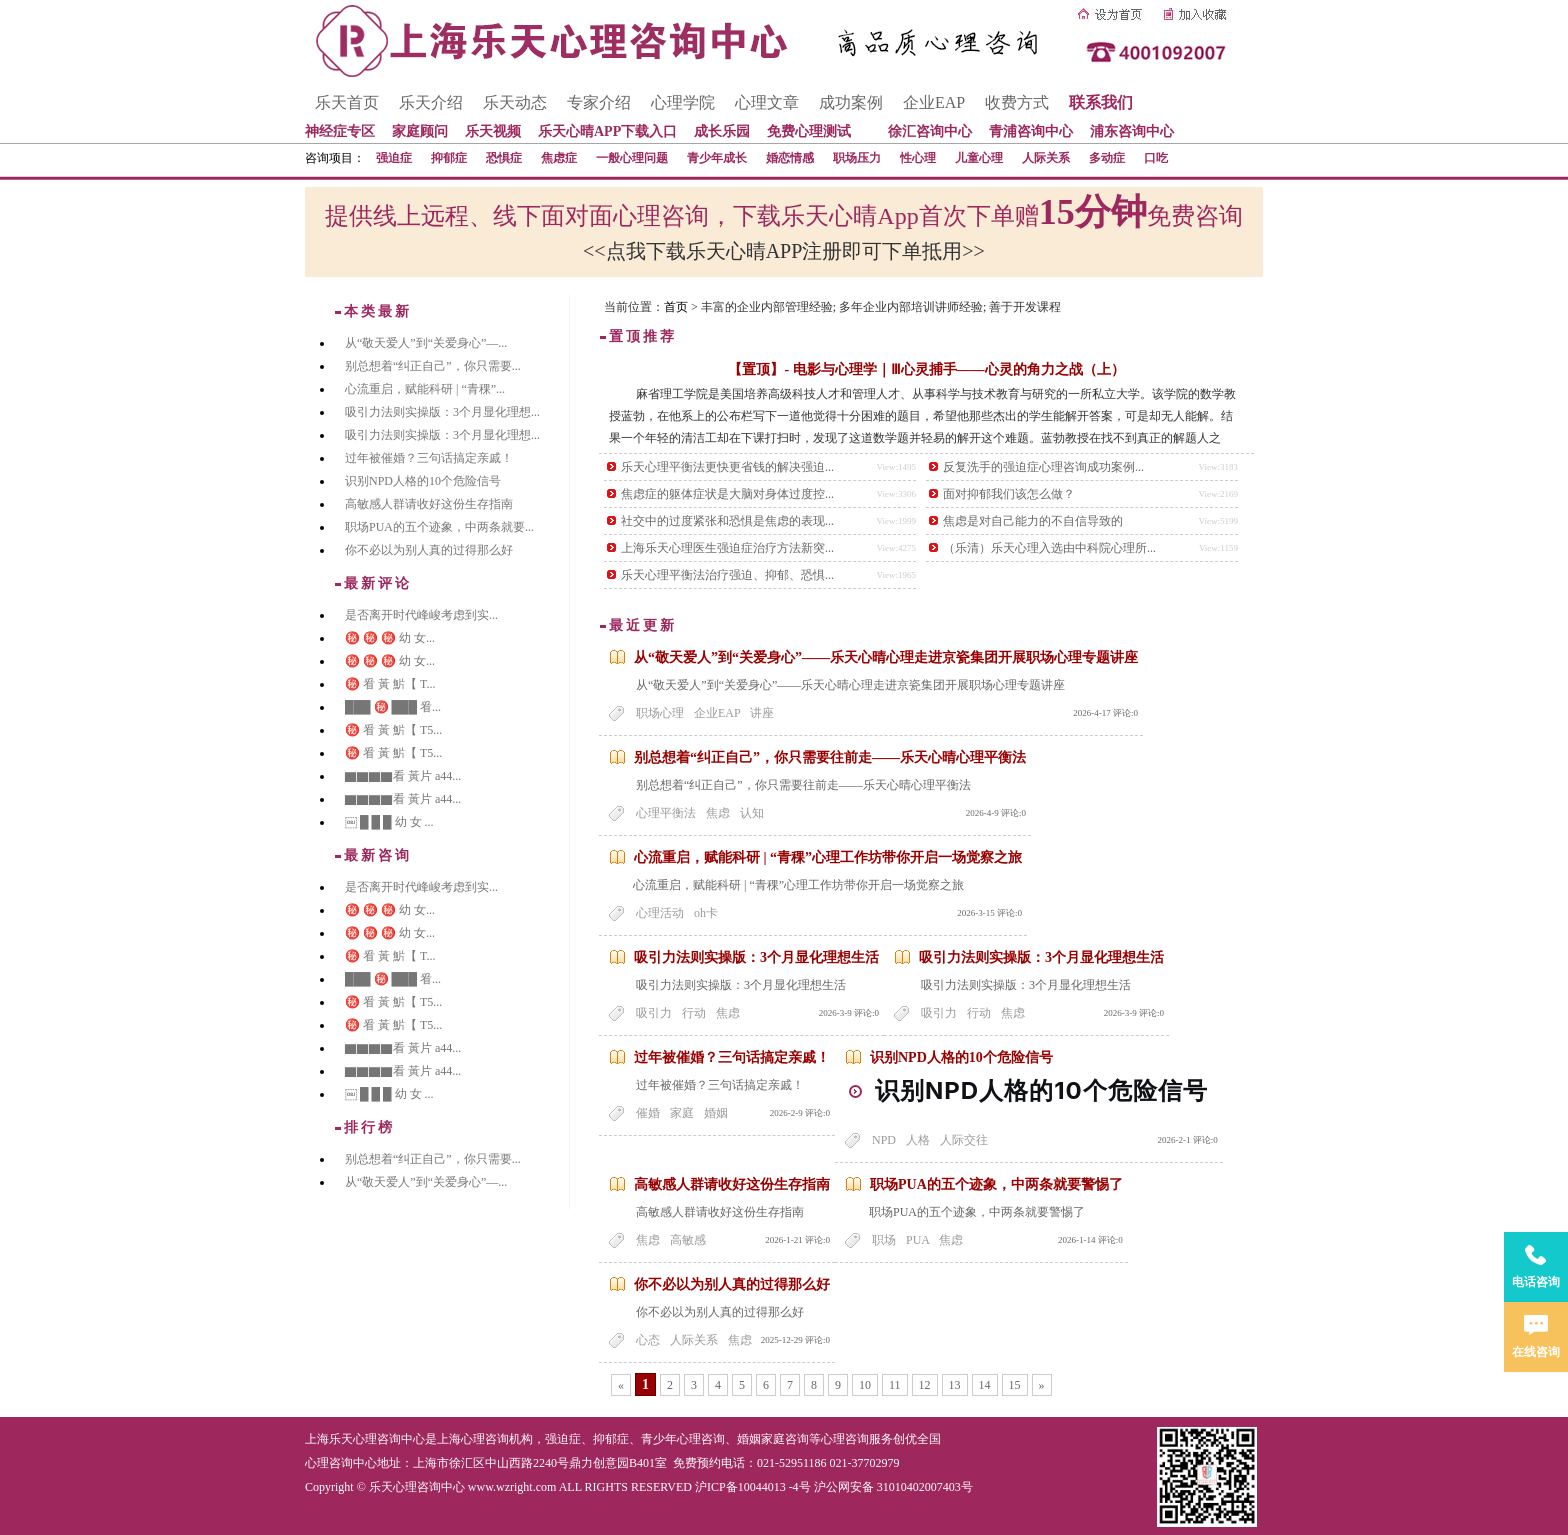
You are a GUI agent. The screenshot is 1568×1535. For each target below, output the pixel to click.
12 (925, 1385)
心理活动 (660, 913)
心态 (648, 1340)
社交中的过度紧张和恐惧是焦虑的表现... (727, 521)
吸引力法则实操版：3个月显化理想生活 (756, 957)
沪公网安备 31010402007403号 (893, 1487)
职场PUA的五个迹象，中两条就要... (439, 527)
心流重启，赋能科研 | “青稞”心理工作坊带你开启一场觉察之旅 (828, 857)
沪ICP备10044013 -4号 (753, 1487)
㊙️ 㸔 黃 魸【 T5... (393, 730)
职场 (884, 1240)
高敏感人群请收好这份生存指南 (732, 1184)
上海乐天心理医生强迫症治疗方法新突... (727, 548)
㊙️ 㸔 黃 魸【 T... (390, 684)
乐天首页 (347, 102)
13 (955, 1385)
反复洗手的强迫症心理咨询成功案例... (1043, 467)
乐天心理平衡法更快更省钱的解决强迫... (727, 467)
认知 (752, 813)
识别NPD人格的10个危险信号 (961, 1057)
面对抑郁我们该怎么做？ (1009, 494)
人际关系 (1046, 158)
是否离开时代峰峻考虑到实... (421, 615)
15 (1015, 1385)
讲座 (762, 713)
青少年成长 (717, 158)
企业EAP (934, 102)
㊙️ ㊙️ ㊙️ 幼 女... (390, 638)
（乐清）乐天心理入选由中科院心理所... (1049, 548)
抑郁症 (449, 158)
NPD (884, 1140)
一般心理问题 (632, 158)
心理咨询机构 (497, 1439)
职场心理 (660, 713)
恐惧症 (504, 158)
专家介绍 (599, 102)
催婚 (648, 1113)
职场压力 (857, 158)
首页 (676, 307)
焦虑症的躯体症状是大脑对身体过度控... (727, 494)
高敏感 (688, 1240)
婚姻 (716, 1113)
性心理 (918, 158)
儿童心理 (979, 158)
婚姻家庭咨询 (773, 1439)
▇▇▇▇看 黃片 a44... (403, 776)
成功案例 (851, 102)
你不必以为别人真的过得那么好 (732, 1284)
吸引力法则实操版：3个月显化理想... (442, 412)
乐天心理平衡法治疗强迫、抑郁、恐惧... (727, 575)
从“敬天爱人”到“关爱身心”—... (426, 343)
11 (895, 1385)
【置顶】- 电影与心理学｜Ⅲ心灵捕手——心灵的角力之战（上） (926, 369)
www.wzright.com (512, 1487)
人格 (918, 1140)
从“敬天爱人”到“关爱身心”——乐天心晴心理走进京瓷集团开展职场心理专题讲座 (886, 657)
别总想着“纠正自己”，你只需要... (433, 366)
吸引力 (654, 1013)
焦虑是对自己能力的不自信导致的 (1033, 521)
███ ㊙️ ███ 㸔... (393, 707)
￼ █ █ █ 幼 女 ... (389, 822)
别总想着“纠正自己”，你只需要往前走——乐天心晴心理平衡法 (830, 757)
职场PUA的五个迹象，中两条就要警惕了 (996, 1184)
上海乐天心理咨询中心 (365, 1439)
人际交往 (964, 1140)
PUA (917, 1240)
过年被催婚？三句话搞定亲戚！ (732, 1057)
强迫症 (394, 158)
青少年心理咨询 (683, 1439)
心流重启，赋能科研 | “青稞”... (425, 389)
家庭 (682, 1113)
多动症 (1107, 158)
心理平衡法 (666, 813)
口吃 (1156, 158)
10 (865, 1385)
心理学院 (683, 102)
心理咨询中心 (341, 1463)
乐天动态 (515, 102)
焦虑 (718, 813)
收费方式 (1017, 102)
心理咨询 (845, 1439)
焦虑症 (559, 158)
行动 (694, 1013)
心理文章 (767, 102)
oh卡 (706, 913)
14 (985, 1385)
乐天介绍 (431, 102)
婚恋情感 (790, 158)
